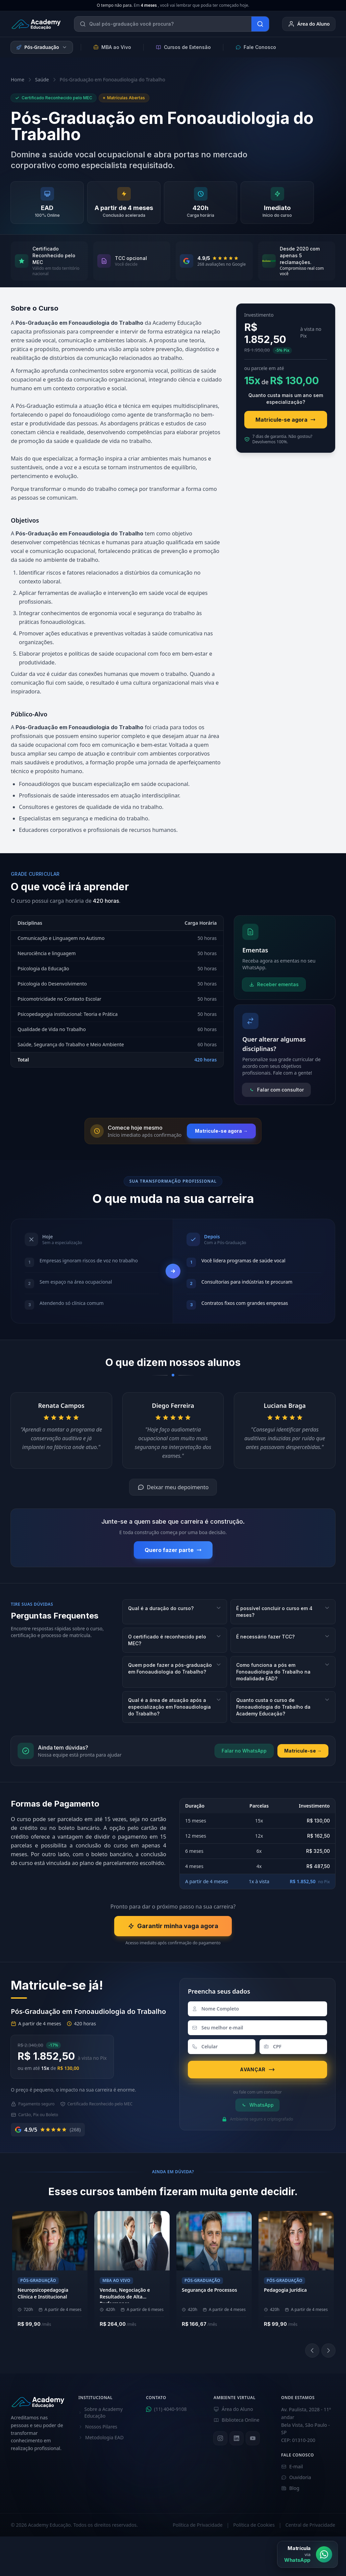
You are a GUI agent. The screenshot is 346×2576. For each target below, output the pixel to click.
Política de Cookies (254, 2525)
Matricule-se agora (285, 419)
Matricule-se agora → (221, 1131)
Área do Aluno (309, 24)
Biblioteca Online (237, 2420)
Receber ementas (274, 984)
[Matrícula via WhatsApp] (307, 2554)
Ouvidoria (296, 2477)
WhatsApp (257, 2105)
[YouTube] (253, 2438)
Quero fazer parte (173, 1550)
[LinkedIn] (236, 2438)
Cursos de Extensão (183, 47)
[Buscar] (260, 24)
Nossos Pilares (97, 2426)
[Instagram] (220, 2438)
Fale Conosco (256, 47)
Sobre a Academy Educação (100, 2412)
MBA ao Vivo (112, 47)
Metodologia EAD (101, 2437)
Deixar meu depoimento (173, 1487)
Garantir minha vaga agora (173, 1925)
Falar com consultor (276, 1090)
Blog (290, 2488)
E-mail (292, 2466)
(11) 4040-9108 (166, 2409)
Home (17, 79)
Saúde (42, 79)
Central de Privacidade (310, 2525)
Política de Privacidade (197, 2525)
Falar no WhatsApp (244, 1751)
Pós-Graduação (41, 47)
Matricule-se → (303, 1751)
